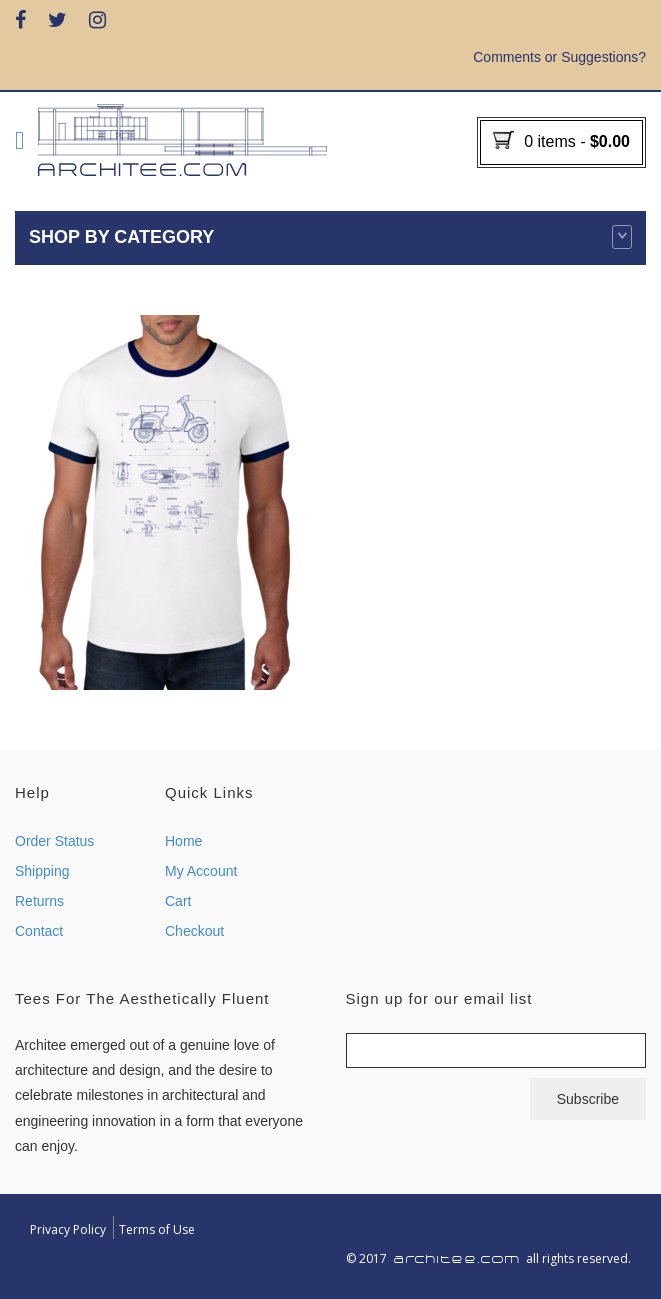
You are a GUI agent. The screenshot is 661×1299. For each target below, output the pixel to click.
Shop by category (330, 237)
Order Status (54, 841)
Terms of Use (157, 1229)
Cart (178, 901)
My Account (201, 871)
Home (183, 841)
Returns (39, 901)
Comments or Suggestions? (559, 57)
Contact (39, 931)
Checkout (194, 931)
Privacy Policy (68, 1229)
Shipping (42, 871)
